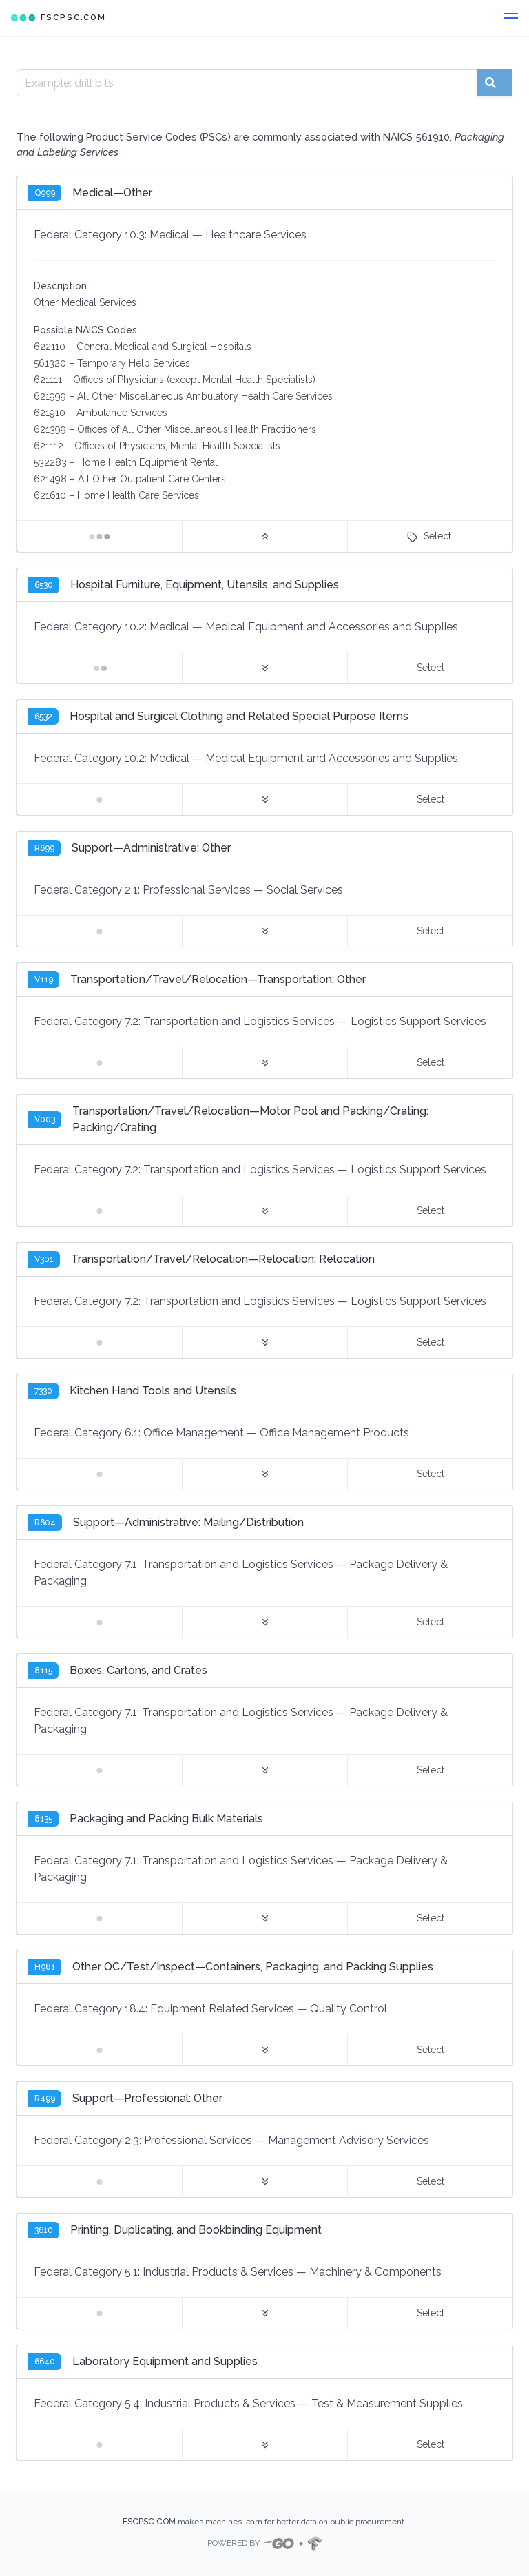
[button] (511, 18)
